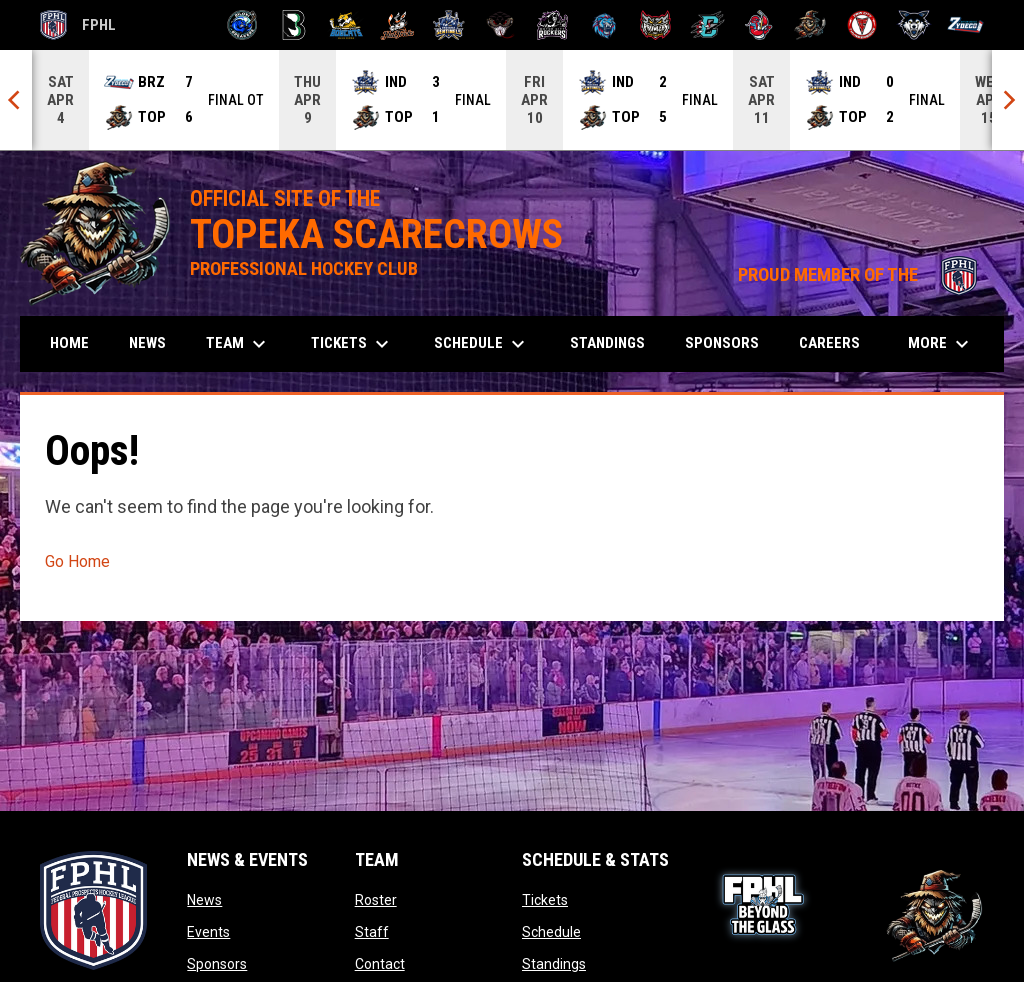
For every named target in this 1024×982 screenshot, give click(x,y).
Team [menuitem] (238, 344)
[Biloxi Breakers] (242, 25)
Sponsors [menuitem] (722, 343)
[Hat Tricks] (397, 25)
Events (208, 932)
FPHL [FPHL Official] (78, 25)
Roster (376, 900)
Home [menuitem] (69, 343)
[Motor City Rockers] (552, 25)
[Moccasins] (500, 25)
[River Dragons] (707, 25)
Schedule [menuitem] (482, 344)
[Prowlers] (655, 25)
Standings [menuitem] (607, 343)
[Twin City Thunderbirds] (862, 25)
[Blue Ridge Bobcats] (345, 25)
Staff (372, 932)
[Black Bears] (294, 25)
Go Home (77, 561)
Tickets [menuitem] (352, 344)
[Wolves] (914, 25)
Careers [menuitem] (829, 343)
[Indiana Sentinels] (449, 25)
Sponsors (217, 964)
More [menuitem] (941, 344)
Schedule (551, 932)
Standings (554, 964)
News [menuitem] (147, 343)
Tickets (545, 900)
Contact (380, 964)
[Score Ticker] (512, 100)
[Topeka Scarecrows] (810, 25)
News (204, 900)
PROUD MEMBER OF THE (861, 275)
